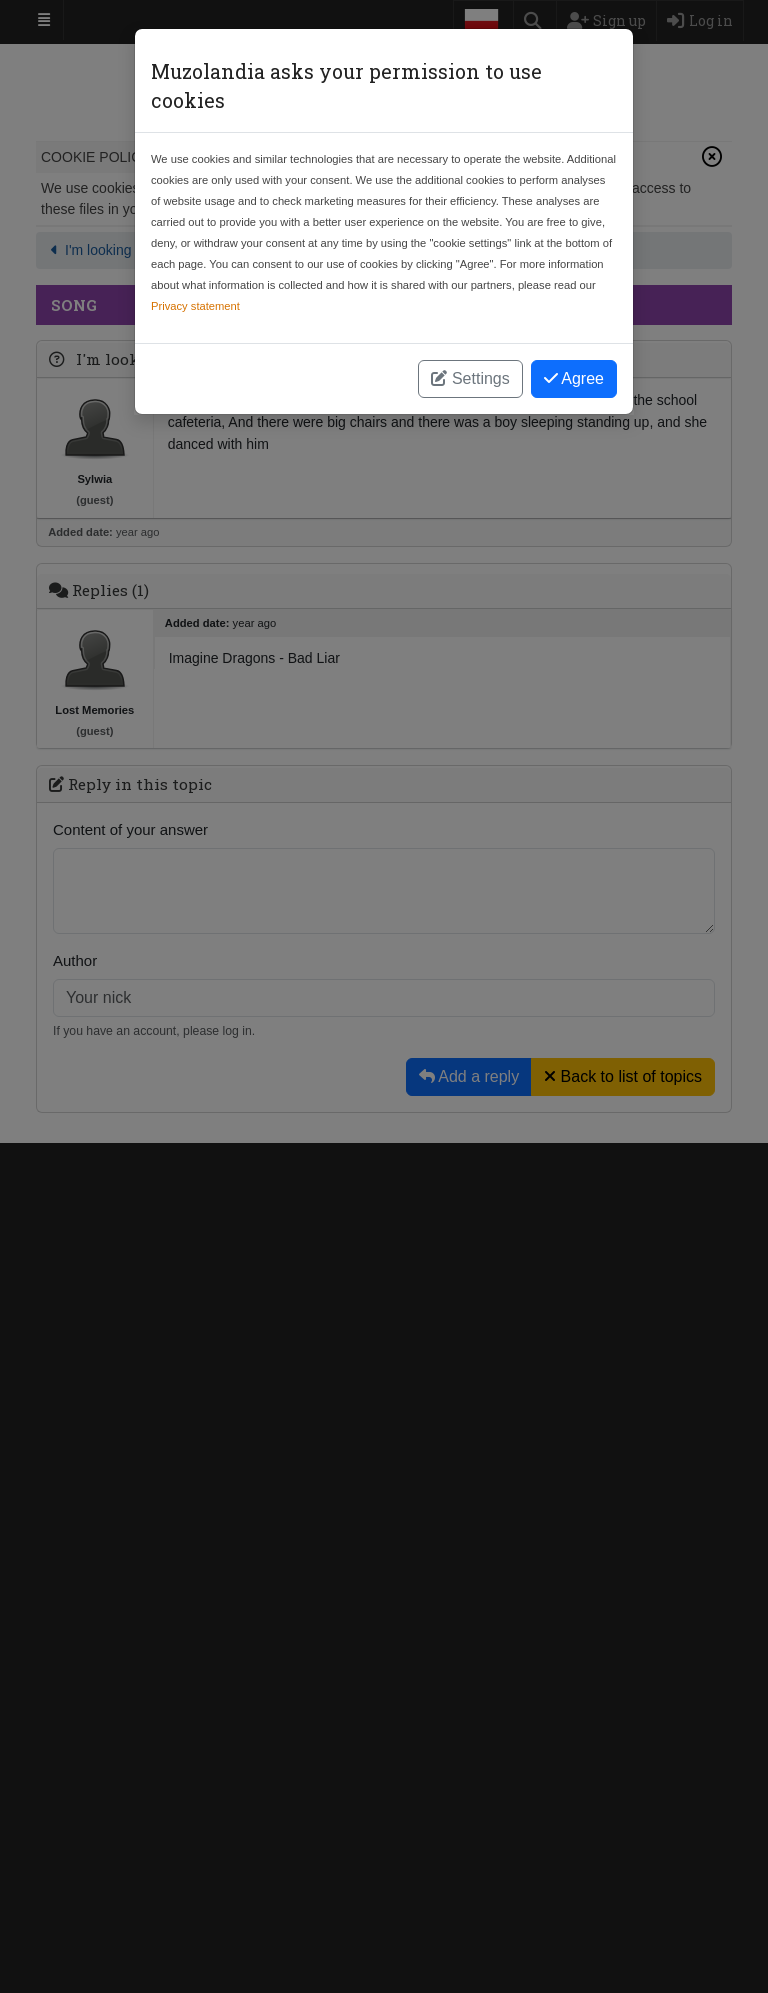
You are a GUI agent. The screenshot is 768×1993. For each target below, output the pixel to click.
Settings (470, 378)
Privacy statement (195, 306)
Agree (574, 378)
